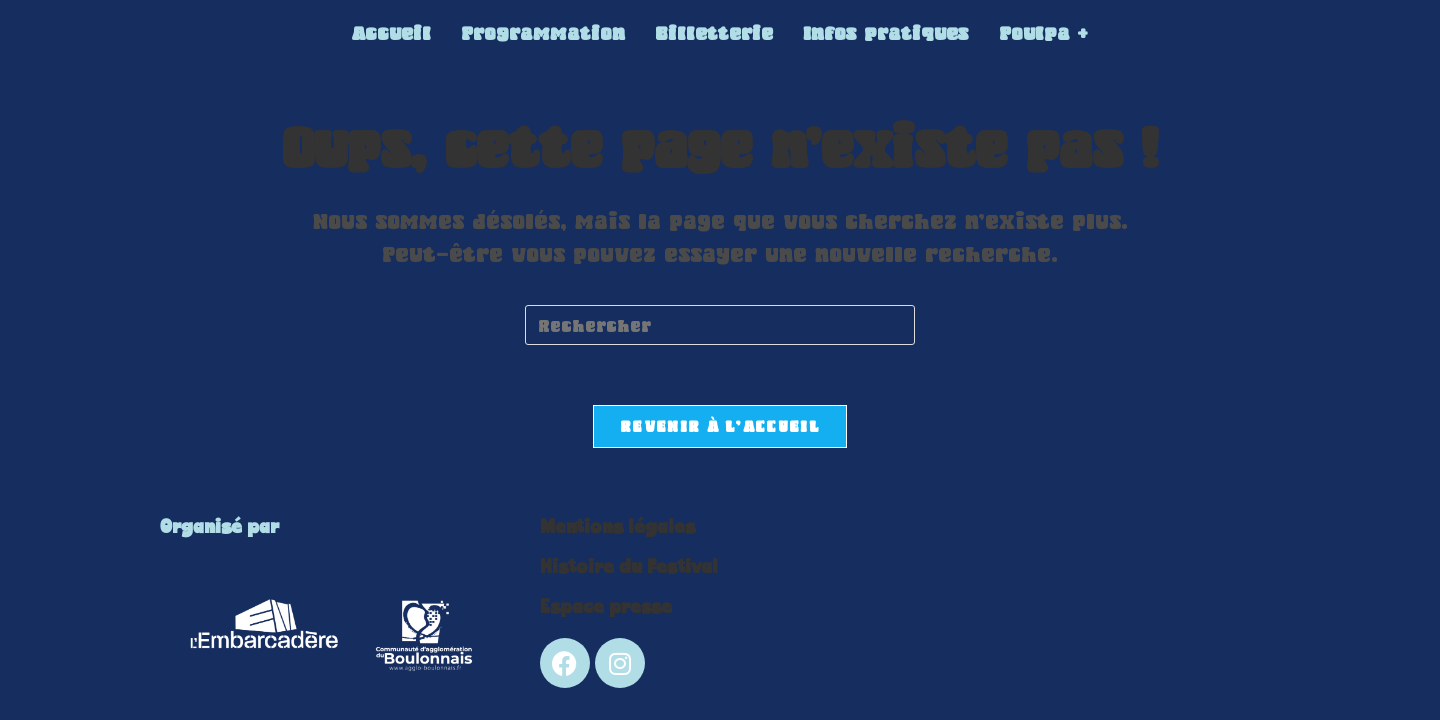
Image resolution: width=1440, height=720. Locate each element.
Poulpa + (1043, 33)
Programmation (543, 33)
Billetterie (714, 33)
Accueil (391, 33)
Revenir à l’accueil (720, 426)
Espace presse (606, 607)
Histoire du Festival (629, 567)
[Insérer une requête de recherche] (720, 325)
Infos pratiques (886, 33)
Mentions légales (617, 527)
